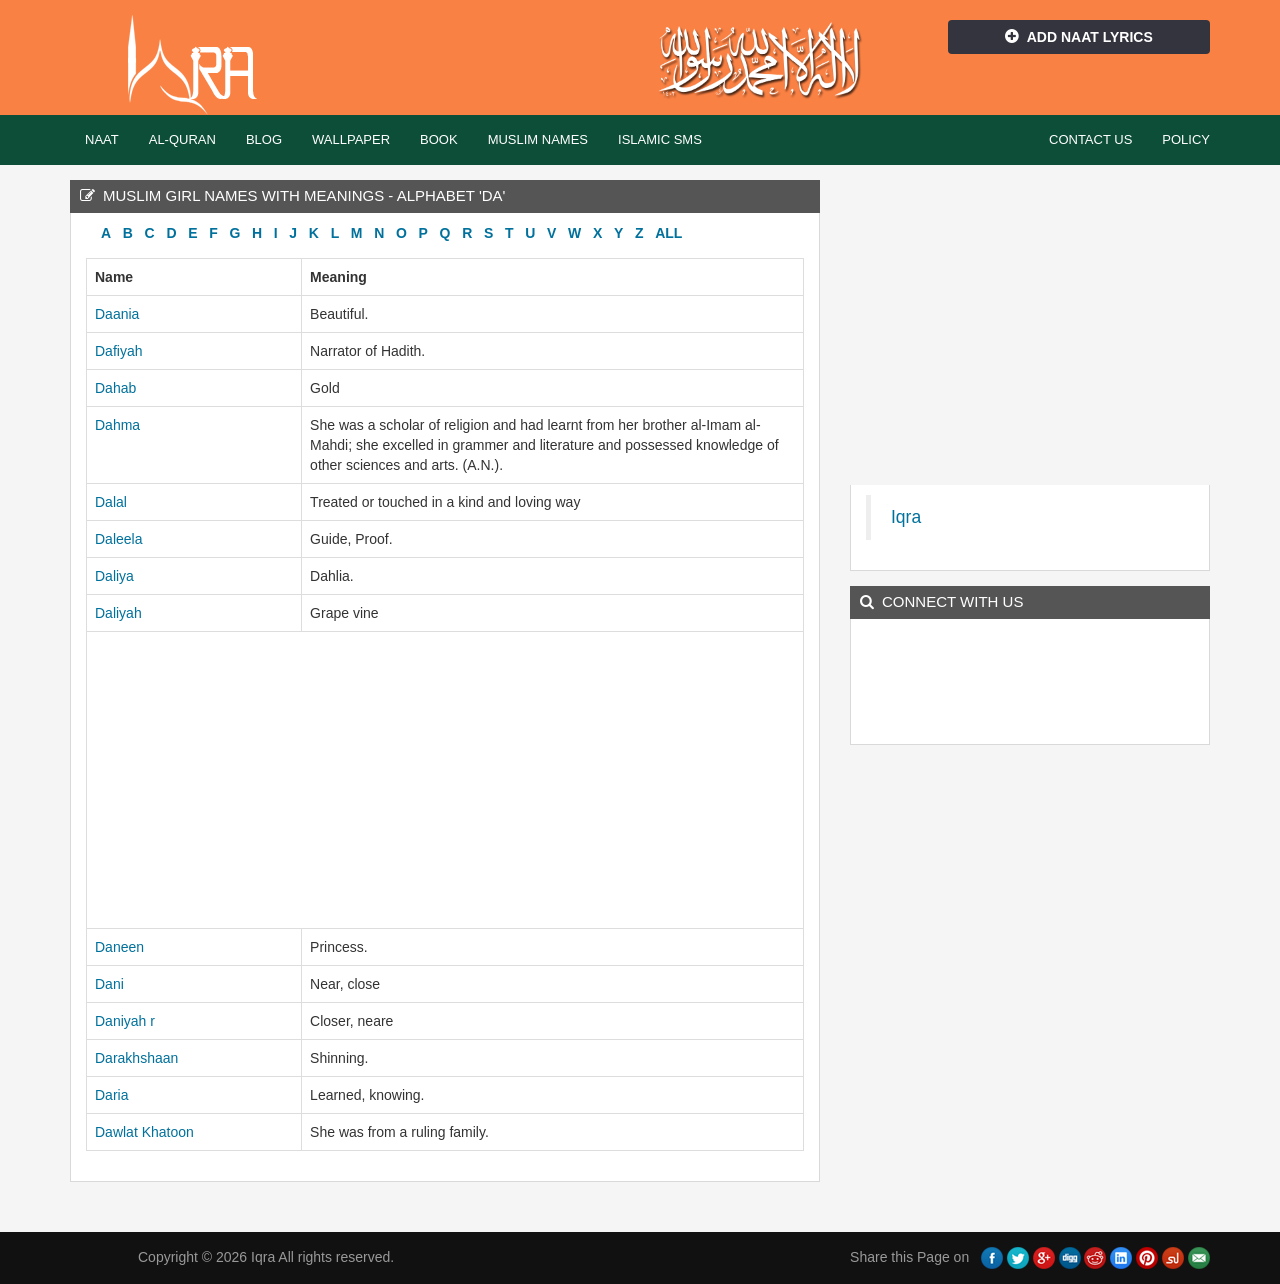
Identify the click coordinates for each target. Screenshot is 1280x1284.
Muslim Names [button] (538, 139)
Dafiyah (118, 351)
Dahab (115, 388)
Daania (117, 314)
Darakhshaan (136, 1058)
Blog (264, 139)
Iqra (201, 65)
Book (439, 139)
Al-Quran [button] (182, 139)
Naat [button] (102, 139)
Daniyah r (125, 1021)
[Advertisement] (445, 780)
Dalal (111, 502)
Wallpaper (351, 139)
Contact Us (1090, 139)
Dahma (117, 425)
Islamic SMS (660, 139)
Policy (1186, 139)
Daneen (119, 947)
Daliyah (118, 613)
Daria (111, 1095)
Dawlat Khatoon (144, 1132)
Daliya (114, 576)
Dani (109, 984)
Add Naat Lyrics (1079, 37)
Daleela (118, 539)
